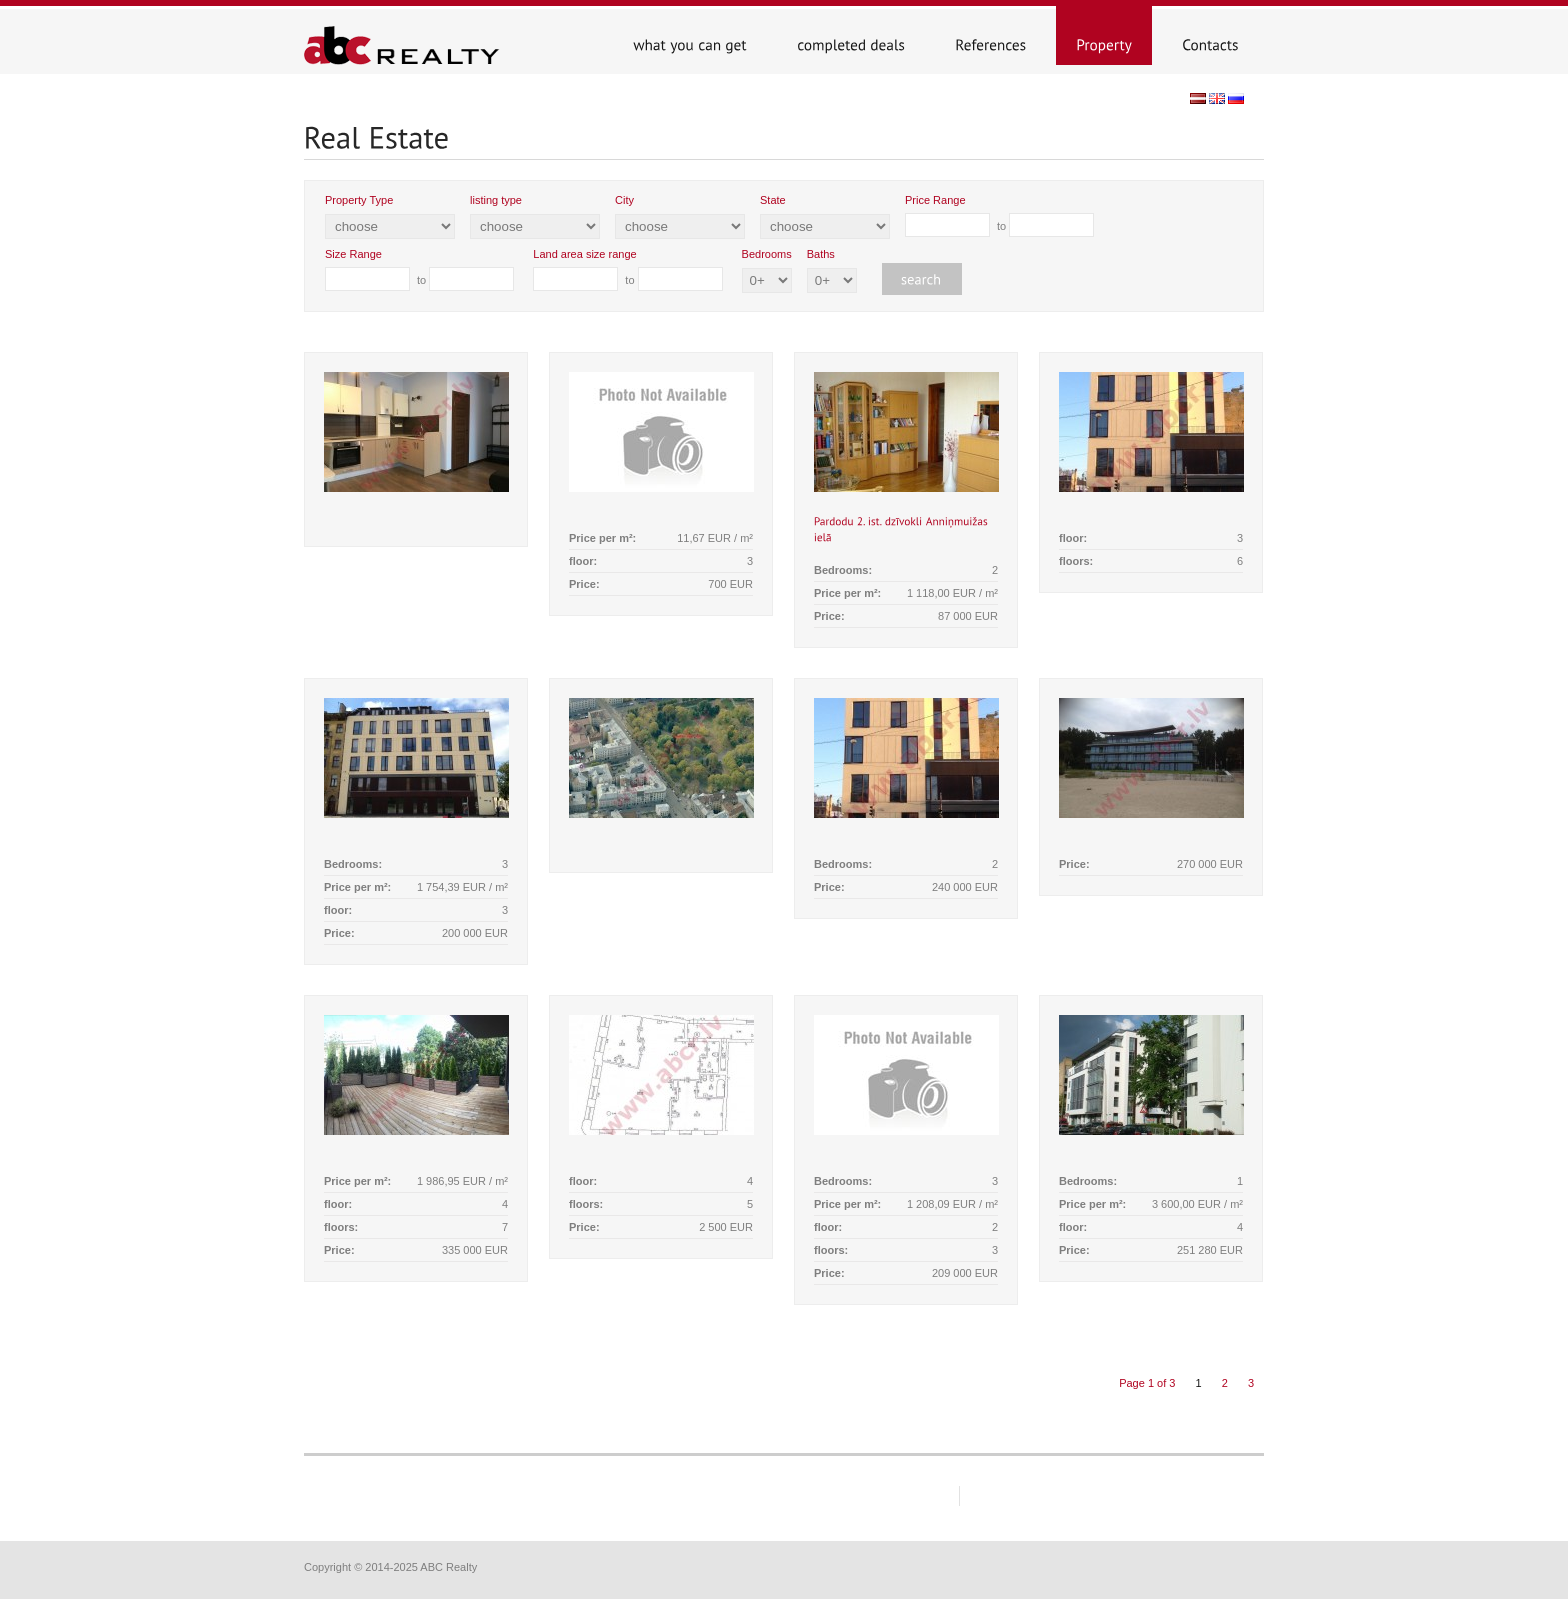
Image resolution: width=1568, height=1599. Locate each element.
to (999, 215)
